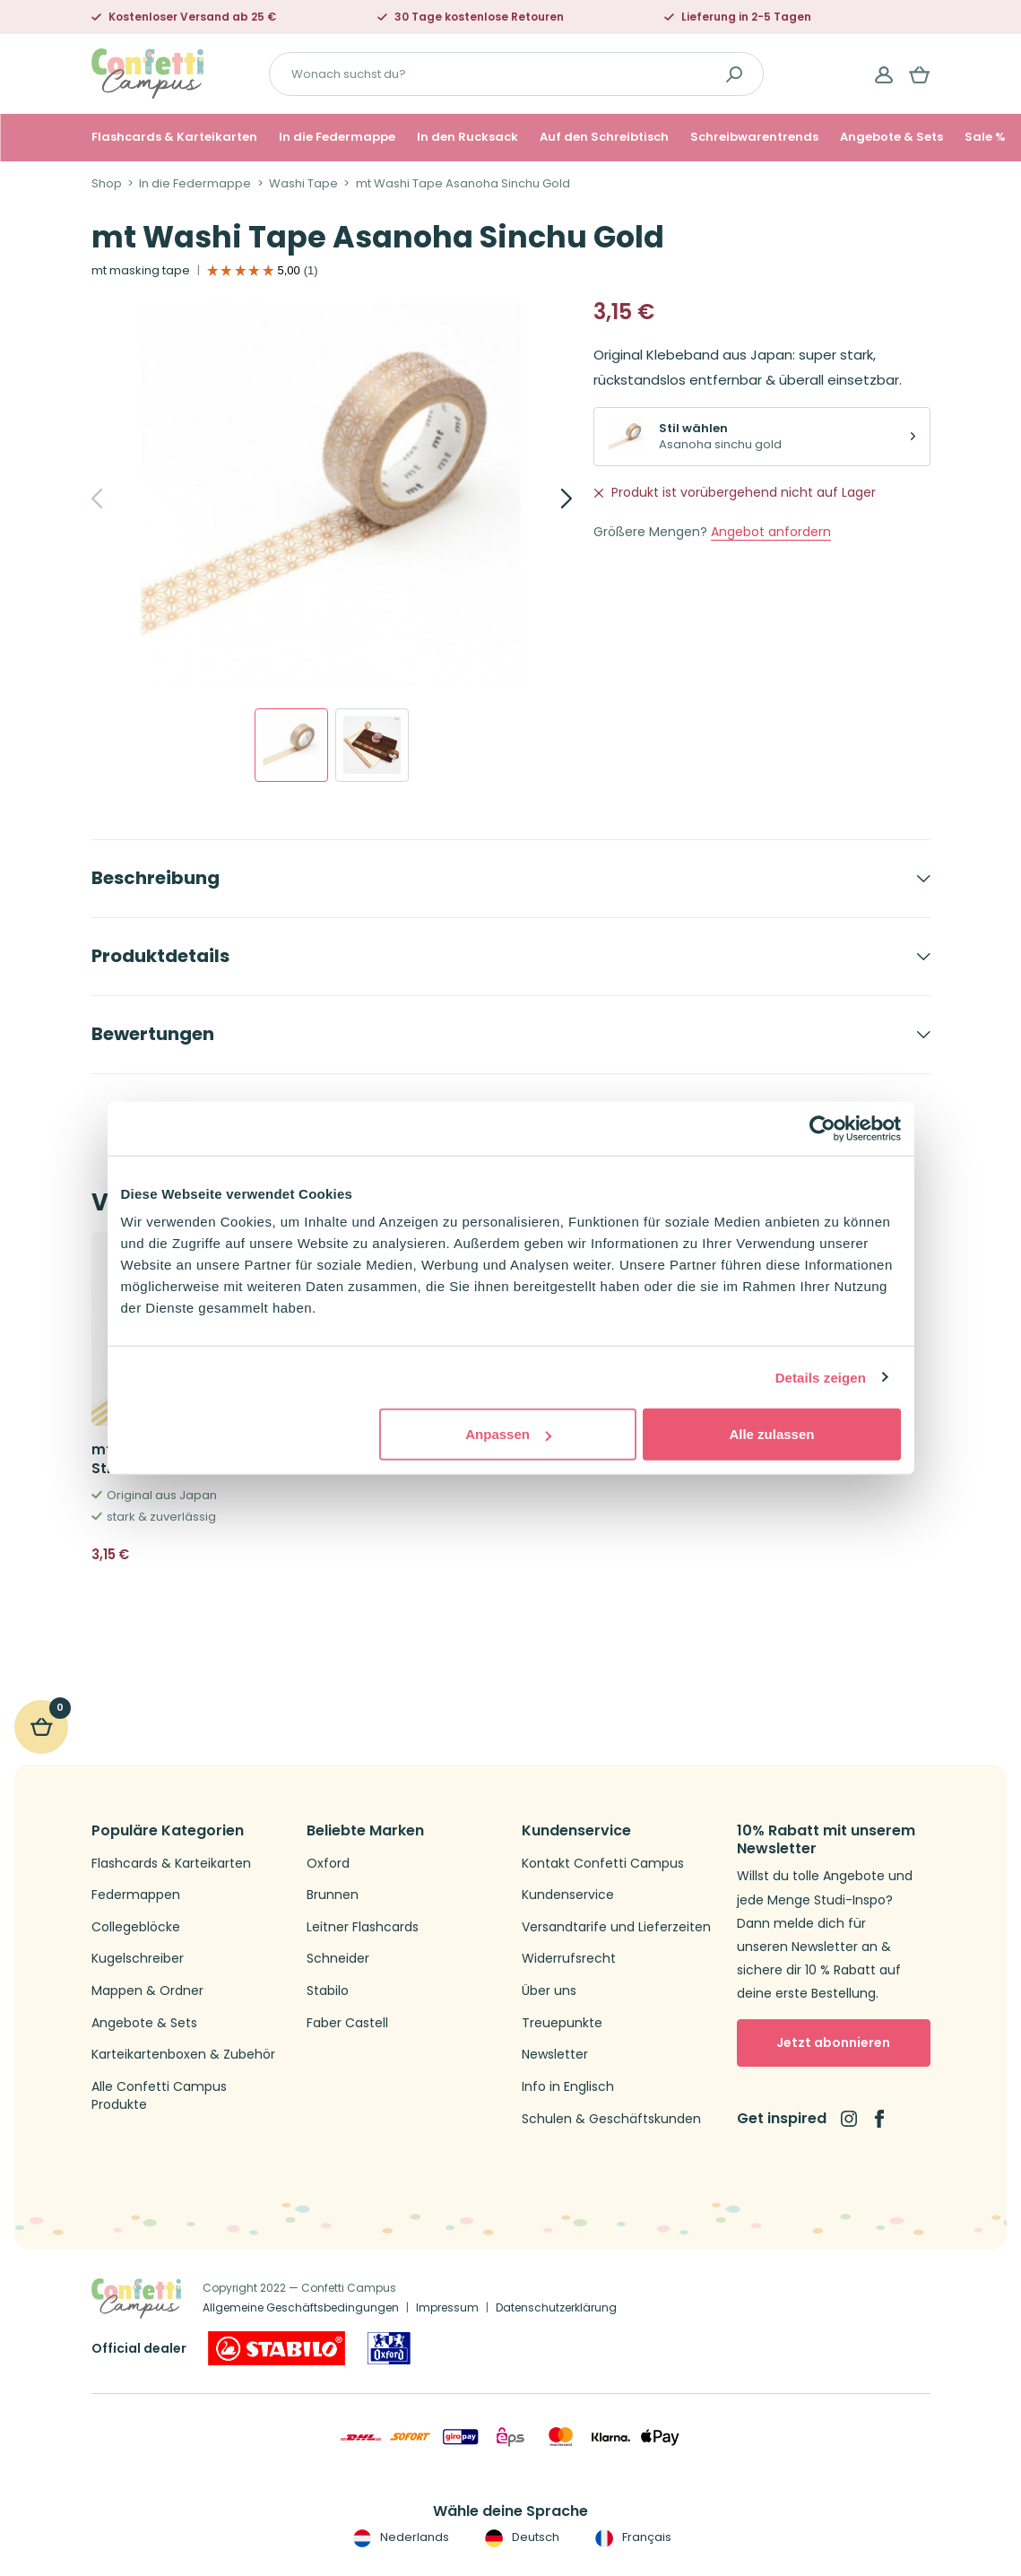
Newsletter (555, 2054)
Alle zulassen (771, 1434)
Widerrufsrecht (569, 1958)
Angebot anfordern (771, 532)
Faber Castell (347, 2023)
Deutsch (520, 2537)
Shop (106, 184)
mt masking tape (140, 271)
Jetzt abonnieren (833, 2042)
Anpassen (508, 1434)
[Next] (547, 498)
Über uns (549, 1990)
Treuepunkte (562, 2023)
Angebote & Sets (891, 137)
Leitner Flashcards (363, 1927)
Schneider (338, 1958)
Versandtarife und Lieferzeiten (616, 1927)
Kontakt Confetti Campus (603, 1863)
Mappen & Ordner (147, 1990)
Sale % (985, 137)
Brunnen (333, 1895)
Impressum (447, 2307)
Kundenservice (568, 1895)
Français (631, 2537)
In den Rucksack (467, 137)
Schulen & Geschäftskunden (611, 2119)
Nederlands (399, 2537)
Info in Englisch (568, 2086)
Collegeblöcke (135, 1927)
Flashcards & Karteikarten (174, 137)
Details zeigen (820, 1376)
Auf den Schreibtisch (604, 137)
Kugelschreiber (137, 1958)
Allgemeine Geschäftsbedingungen (301, 2307)
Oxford (328, 1863)
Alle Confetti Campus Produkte (159, 2095)
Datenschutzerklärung (556, 2307)
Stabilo (328, 1990)
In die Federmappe (337, 137)
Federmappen (135, 1895)
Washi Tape (303, 184)
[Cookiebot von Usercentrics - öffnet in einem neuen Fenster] (822, 1128)
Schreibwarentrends (754, 137)
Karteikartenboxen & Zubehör (183, 2054)
